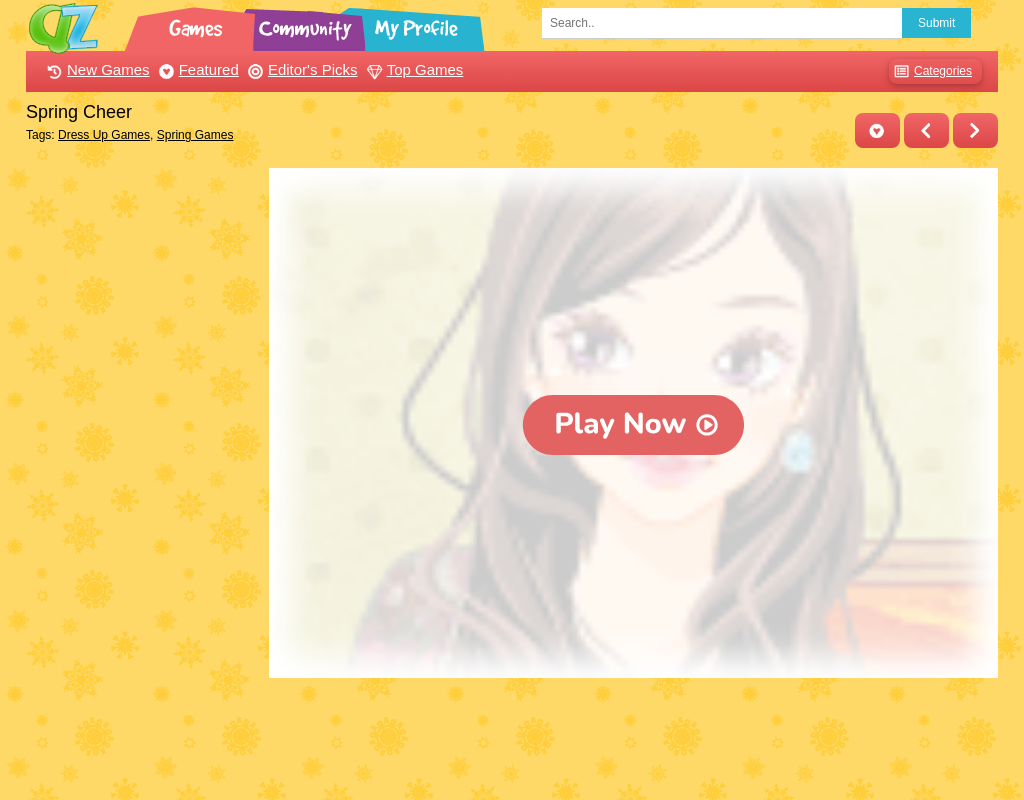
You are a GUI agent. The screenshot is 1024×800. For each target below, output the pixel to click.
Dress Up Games (104, 135)
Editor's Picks (300, 69)
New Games (96, 69)
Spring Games (195, 135)
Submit (936, 23)
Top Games (413, 69)
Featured (196, 69)
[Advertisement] (142, 468)
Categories (930, 71)
